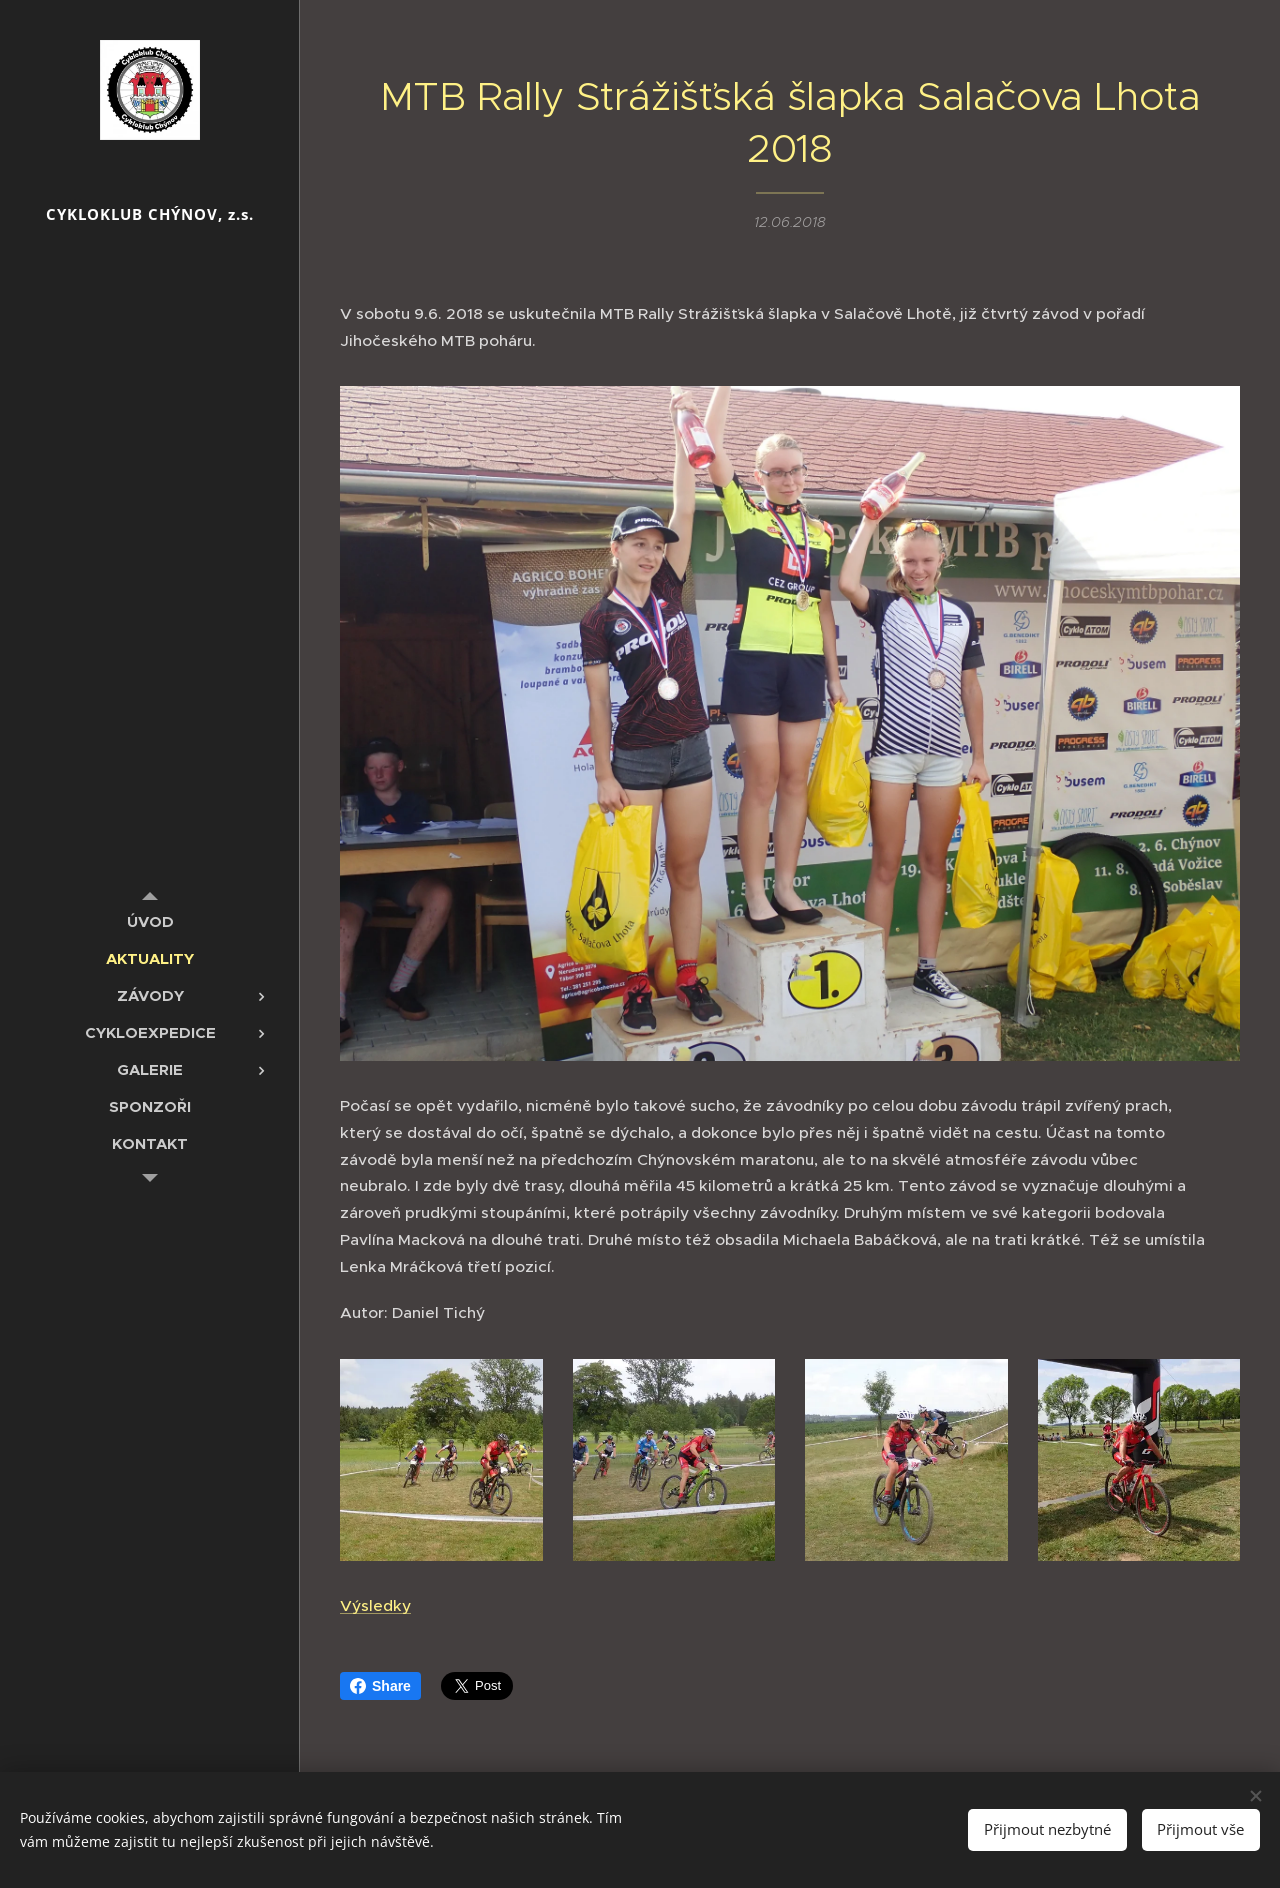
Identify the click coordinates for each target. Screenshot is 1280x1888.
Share (380, 1686)
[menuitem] (150, 921)
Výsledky (375, 1605)
